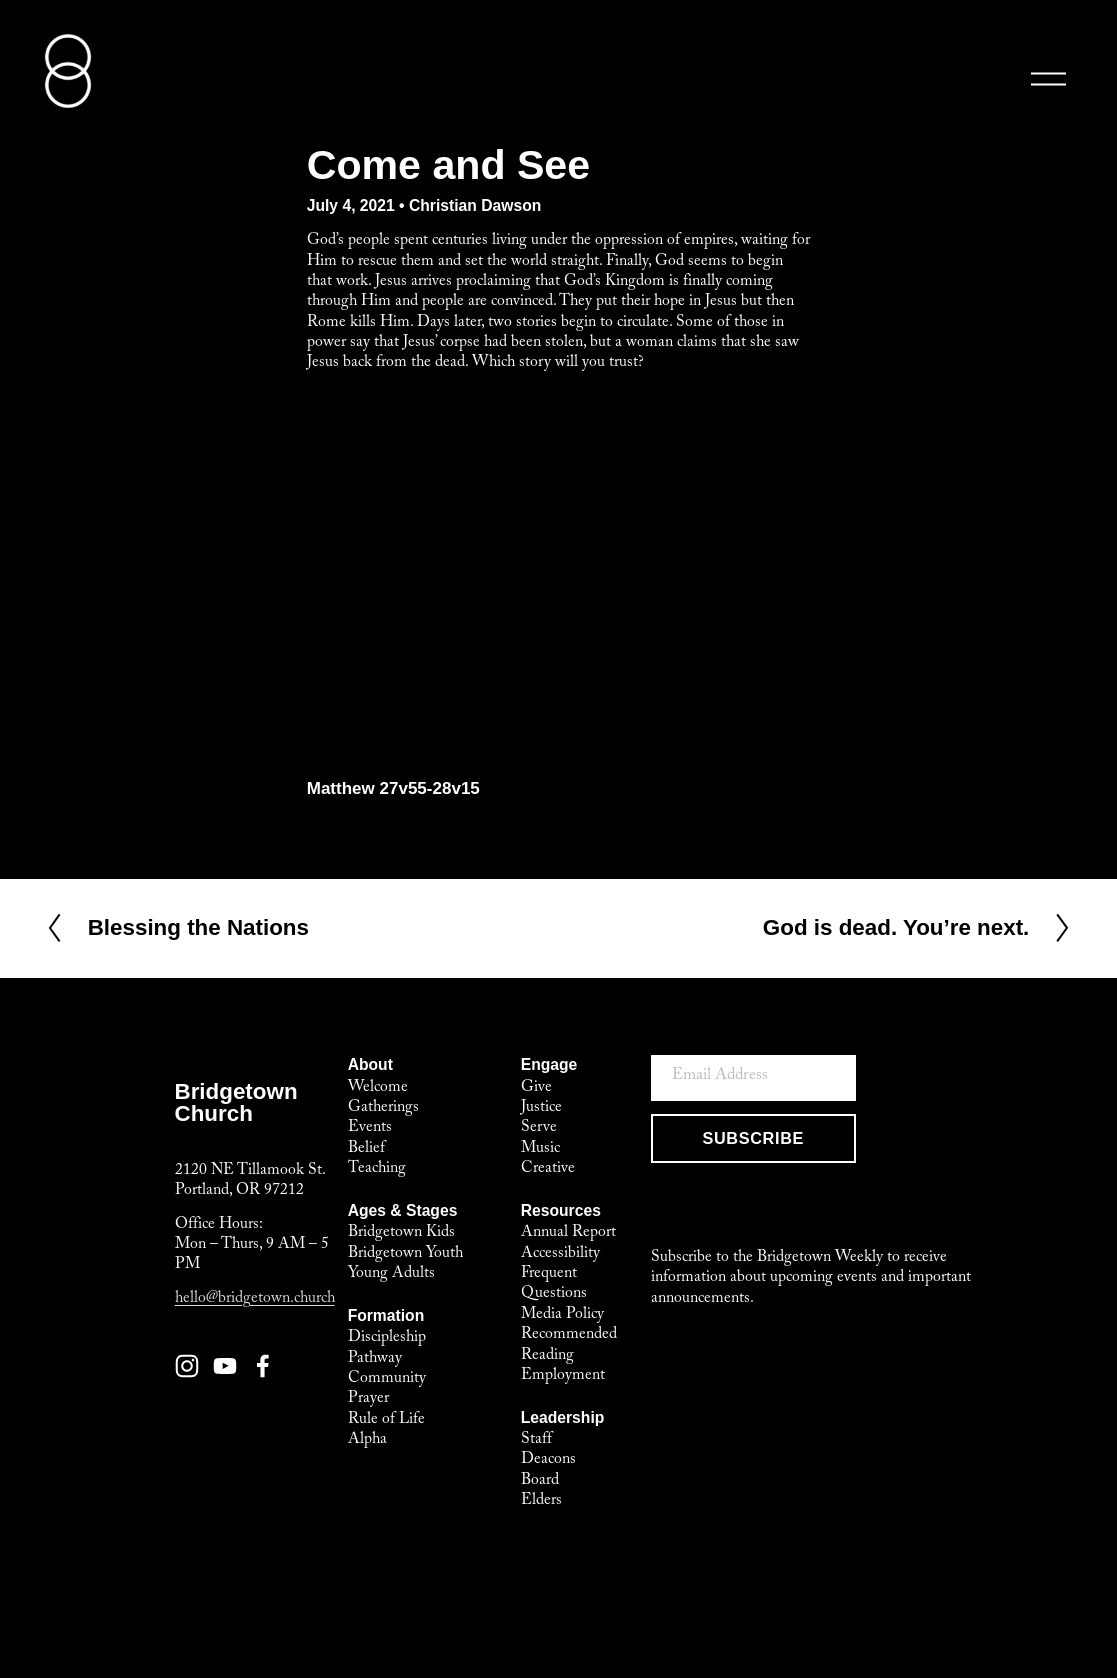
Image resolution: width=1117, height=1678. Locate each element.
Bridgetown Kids (401, 1233)
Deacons (548, 1460)
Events (370, 1128)
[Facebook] (263, 1366)
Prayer (368, 1399)
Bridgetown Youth (405, 1254)
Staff (536, 1440)
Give (536, 1088)
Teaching (377, 1169)
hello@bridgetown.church (255, 1300)
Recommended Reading (569, 1345)
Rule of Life (386, 1420)
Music (540, 1149)
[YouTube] (225, 1366)
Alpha (367, 1440)
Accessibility (560, 1254)
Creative (548, 1169)
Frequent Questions (554, 1284)
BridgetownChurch (236, 1102)
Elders (541, 1501)
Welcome (378, 1088)
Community (387, 1379)
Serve (539, 1128)
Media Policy (562, 1315)
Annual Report (568, 1233)
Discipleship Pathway (387, 1348)
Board (540, 1481)
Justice (541, 1108)
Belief (366, 1149)
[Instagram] (187, 1366)
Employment (563, 1376)
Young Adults (391, 1274)
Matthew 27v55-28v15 (393, 788)
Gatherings (383, 1108)
